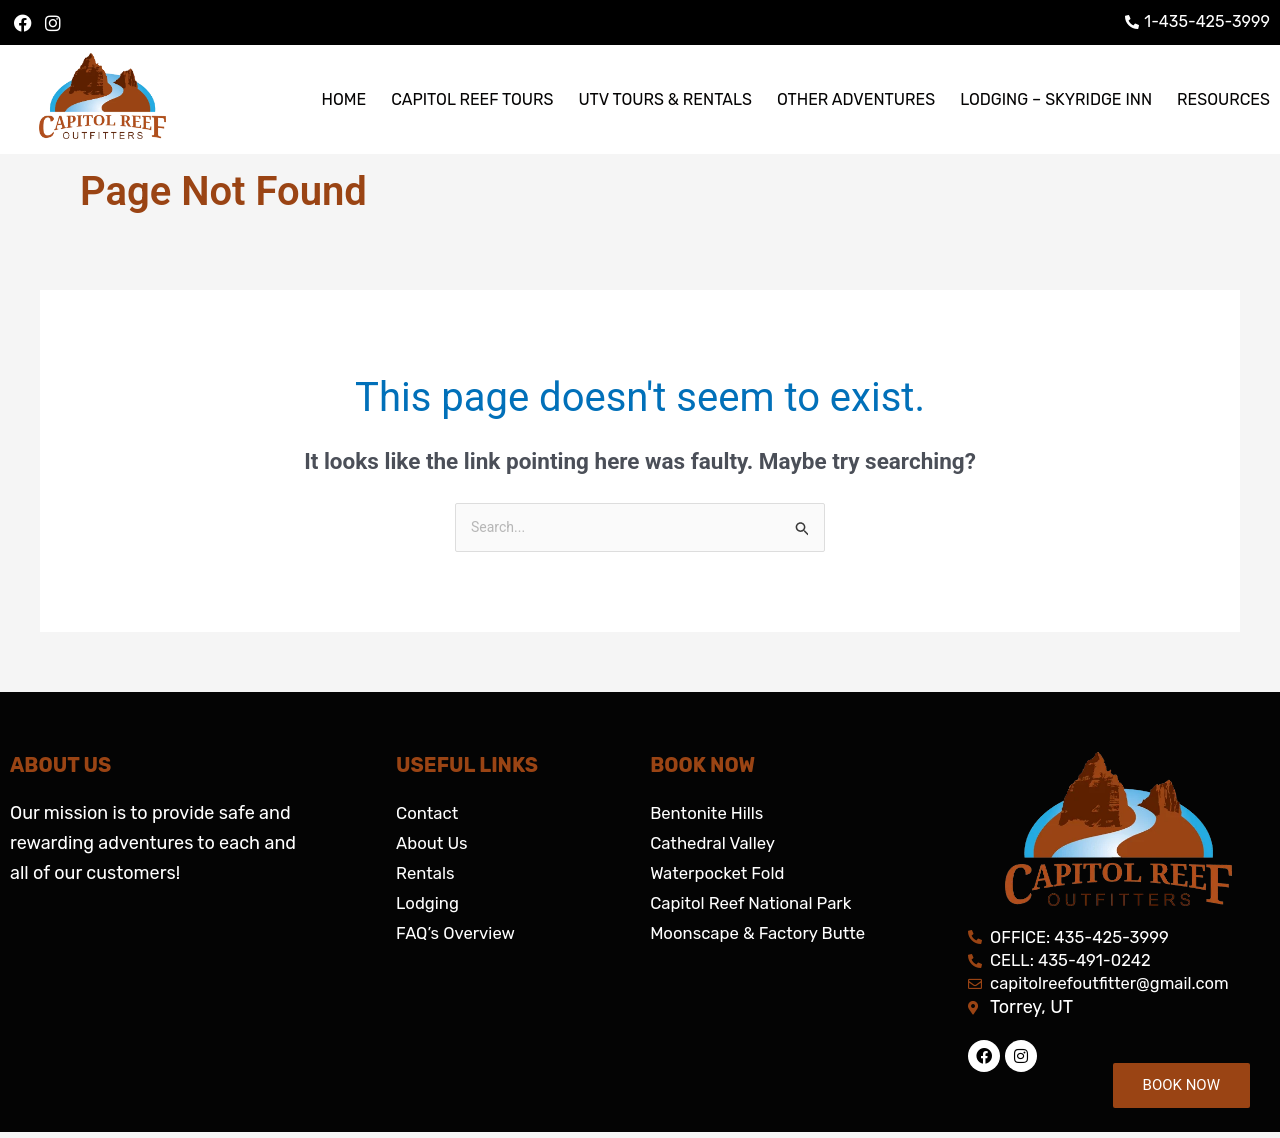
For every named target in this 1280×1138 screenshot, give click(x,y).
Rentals (427, 875)
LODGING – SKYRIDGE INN (1056, 99)
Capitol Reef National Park (758, 905)
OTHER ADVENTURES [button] (856, 99)
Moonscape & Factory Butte (766, 935)
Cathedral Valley (717, 845)
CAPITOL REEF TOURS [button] (472, 99)
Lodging (430, 905)
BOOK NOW (1181, 1085)
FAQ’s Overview (460, 935)
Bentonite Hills (711, 815)
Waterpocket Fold (722, 875)
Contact (429, 815)
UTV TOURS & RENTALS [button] (665, 99)
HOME (343, 99)
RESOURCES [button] (1223, 99)
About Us (434, 845)
